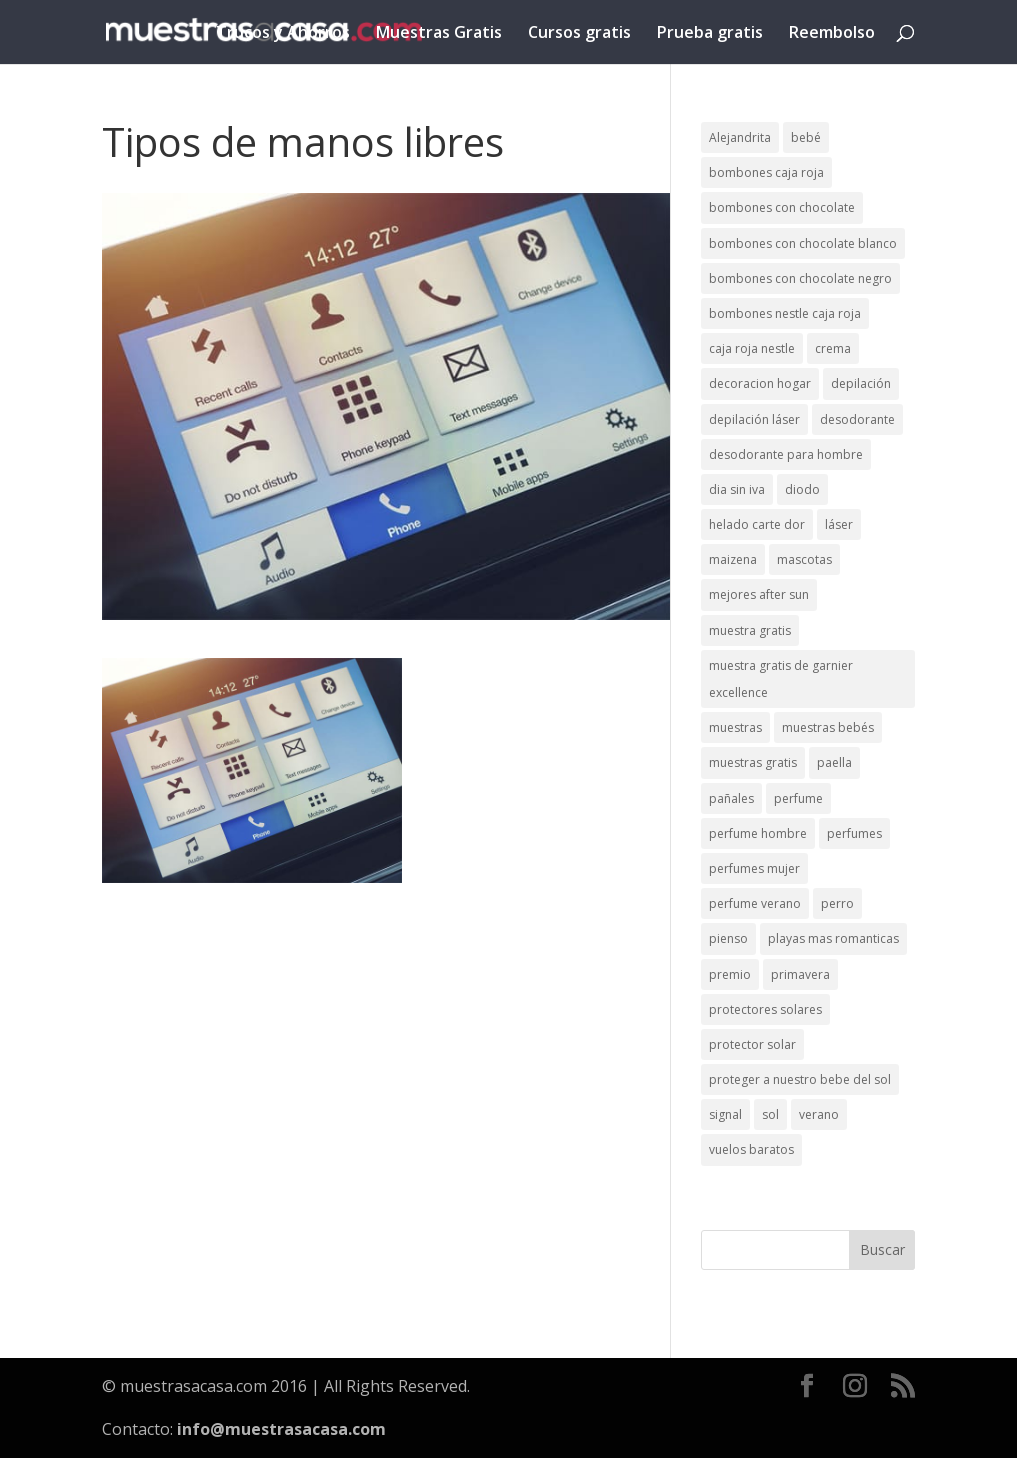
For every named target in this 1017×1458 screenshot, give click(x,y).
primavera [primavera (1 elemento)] (800, 974)
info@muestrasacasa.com (281, 1429)
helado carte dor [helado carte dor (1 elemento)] (757, 524)
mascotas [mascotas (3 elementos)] (804, 559)
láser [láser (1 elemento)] (839, 524)
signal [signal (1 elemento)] (725, 1114)
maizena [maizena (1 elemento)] (733, 559)
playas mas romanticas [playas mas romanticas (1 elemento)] (833, 938)
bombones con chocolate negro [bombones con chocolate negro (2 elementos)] (800, 278)
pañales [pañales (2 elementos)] (731, 798)
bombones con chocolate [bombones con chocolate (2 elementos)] (782, 207)
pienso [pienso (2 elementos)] (728, 938)
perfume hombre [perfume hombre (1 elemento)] (758, 833)
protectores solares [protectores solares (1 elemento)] (765, 1009)
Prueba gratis (710, 34)
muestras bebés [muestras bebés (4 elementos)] (828, 727)
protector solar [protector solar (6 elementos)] (752, 1044)
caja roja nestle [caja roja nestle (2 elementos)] (752, 348)
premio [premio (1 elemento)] (730, 974)
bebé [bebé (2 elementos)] (806, 137)
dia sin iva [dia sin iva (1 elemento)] (737, 489)
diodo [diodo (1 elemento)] (802, 489)
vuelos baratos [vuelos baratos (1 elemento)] (751, 1149)
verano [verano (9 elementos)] (819, 1114)
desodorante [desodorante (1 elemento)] (857, 419)
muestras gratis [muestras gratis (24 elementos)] (753, 762)
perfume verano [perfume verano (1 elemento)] (755, 903)
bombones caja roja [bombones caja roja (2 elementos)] (766, 172)
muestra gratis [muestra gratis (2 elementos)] (750, 630)
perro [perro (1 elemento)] (837, 903)
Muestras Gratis (439, 34)
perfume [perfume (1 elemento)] (798, 798)
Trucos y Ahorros (283, 34)
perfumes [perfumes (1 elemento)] (854, 833)
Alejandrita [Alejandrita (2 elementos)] (740, 137)
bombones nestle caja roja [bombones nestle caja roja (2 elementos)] (785, 313)
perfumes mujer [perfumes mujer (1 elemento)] (754, 868)
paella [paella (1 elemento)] (834, 762)
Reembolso (832, 34)
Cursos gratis (579, 34)
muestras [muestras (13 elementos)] (735, 727)
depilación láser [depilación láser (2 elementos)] (754, 419)
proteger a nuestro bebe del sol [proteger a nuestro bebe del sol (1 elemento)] (800, 1079)
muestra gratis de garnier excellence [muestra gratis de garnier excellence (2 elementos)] (781, 679)
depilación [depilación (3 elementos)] (861, 383)
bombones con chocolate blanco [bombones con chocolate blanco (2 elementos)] (803, 243)
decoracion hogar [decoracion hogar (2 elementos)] (760, 383)
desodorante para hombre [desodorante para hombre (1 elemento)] (786, 454)
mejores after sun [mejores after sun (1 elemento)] (759, 594)
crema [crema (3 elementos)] (833, 348)
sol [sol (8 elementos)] (770, 1114)
